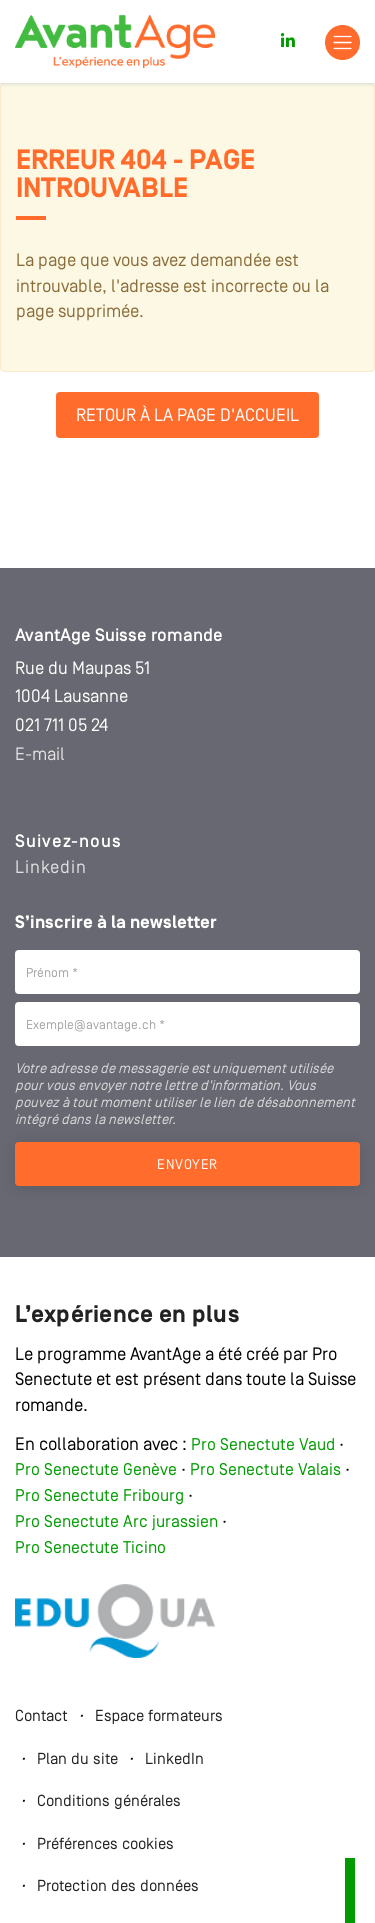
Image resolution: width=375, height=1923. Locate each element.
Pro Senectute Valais (265, 1470)
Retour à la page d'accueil (187, 416)
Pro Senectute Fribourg (99, 1496)
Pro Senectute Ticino (90, 1548)
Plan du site (77, 1760)
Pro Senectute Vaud (263, 1445)
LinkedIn (174, 1760)
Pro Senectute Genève (96, 1470)
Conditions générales (109, 1802)
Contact (41, 1717)
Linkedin (51, 868)
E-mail (40, 755)
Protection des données (118, 1887)
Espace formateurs (159, 1717)
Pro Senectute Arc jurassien (118, 1522)
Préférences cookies (105, 1845)
